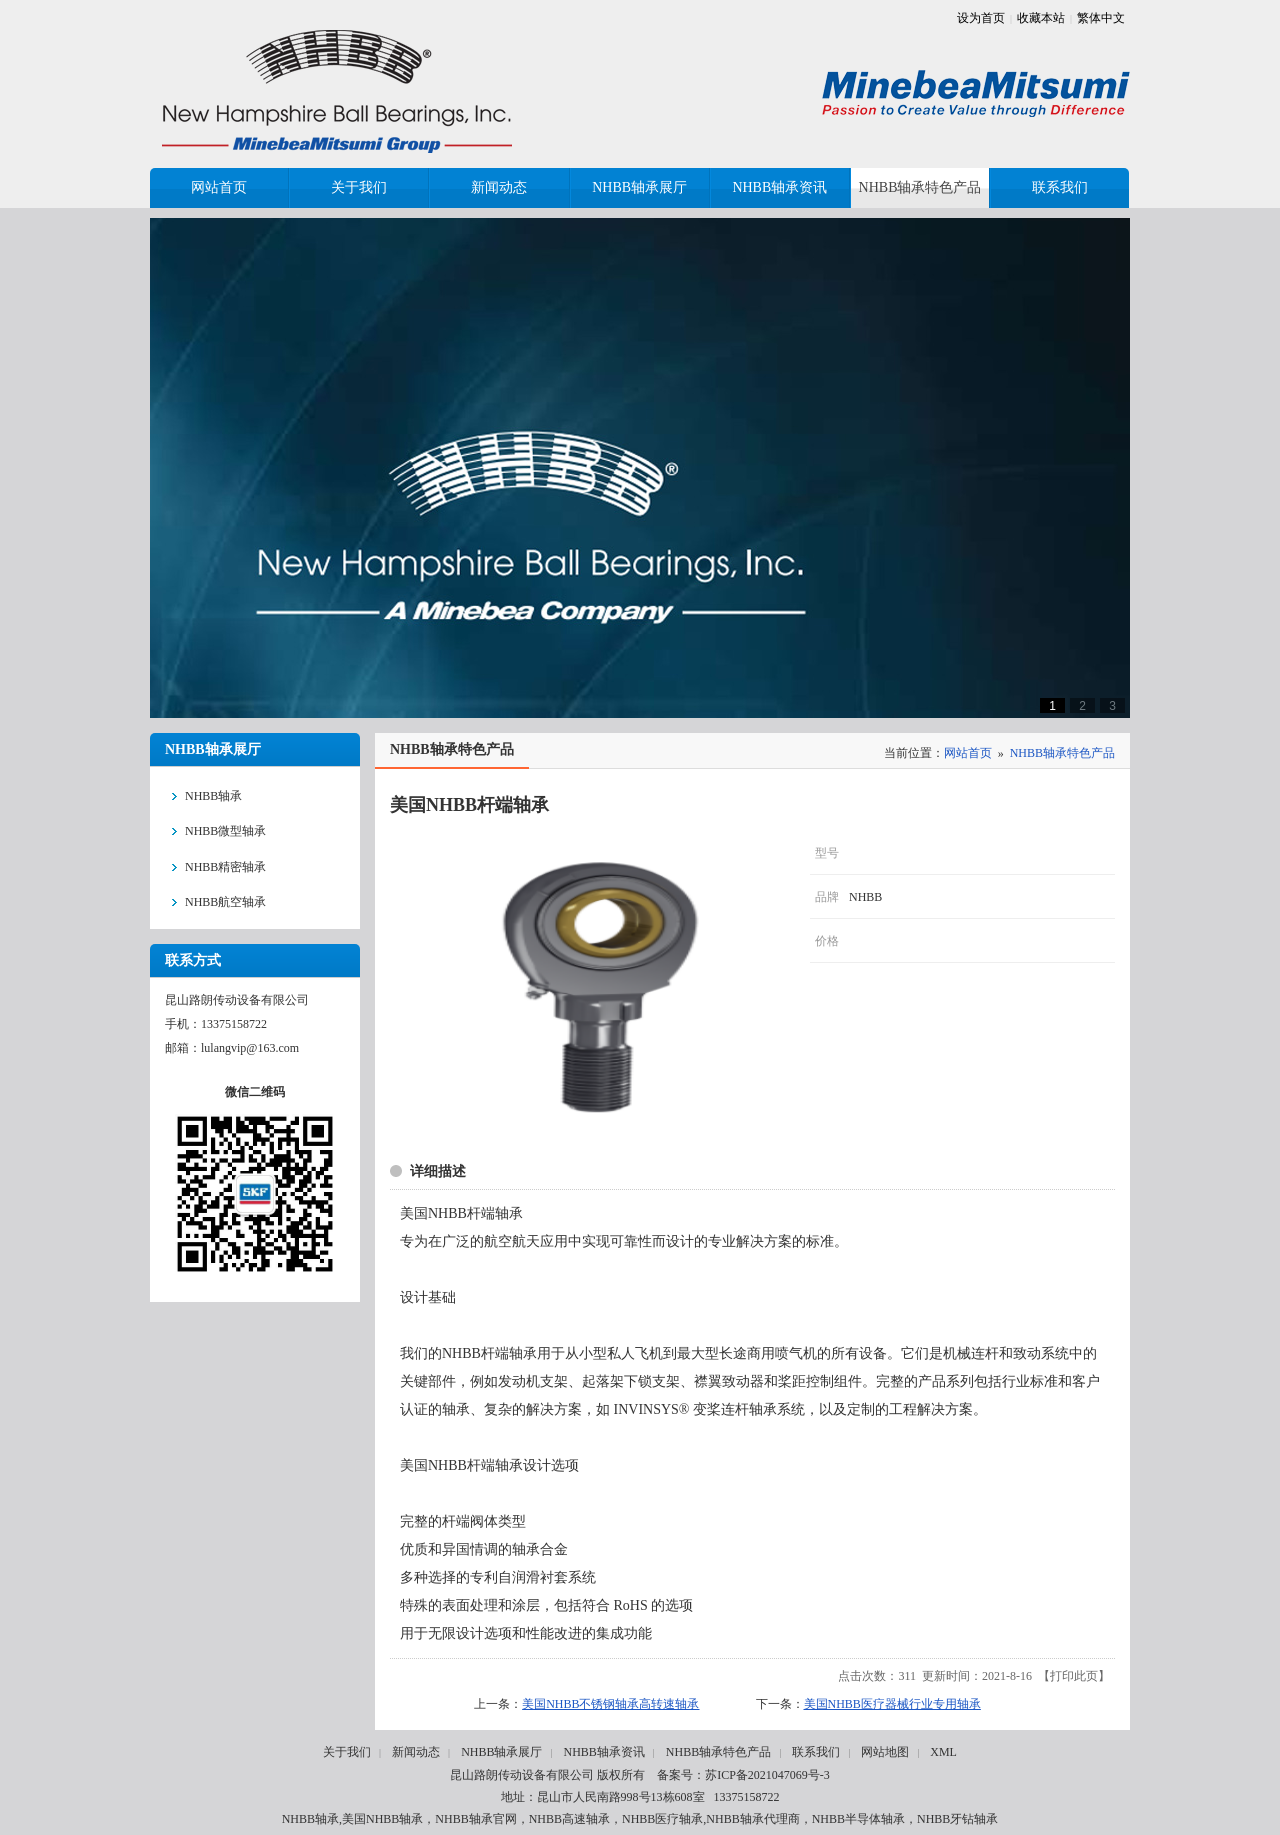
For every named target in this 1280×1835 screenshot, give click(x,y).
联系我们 (816, 1752)
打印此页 (1074, 1676)
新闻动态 (416, 1752)
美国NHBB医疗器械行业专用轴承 (892, 1704)
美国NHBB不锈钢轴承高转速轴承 (610, 1704)
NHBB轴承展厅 (501, 1752)
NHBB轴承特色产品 (1062, 753)
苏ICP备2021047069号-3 (767, 1775)
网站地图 (885, 1752)
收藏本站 (1041, 18)
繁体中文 (1101, 18)
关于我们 (347, 1752)
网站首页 (968, 753)
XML (943, 1752)
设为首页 (981, 18)
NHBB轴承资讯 (603, 1752)
